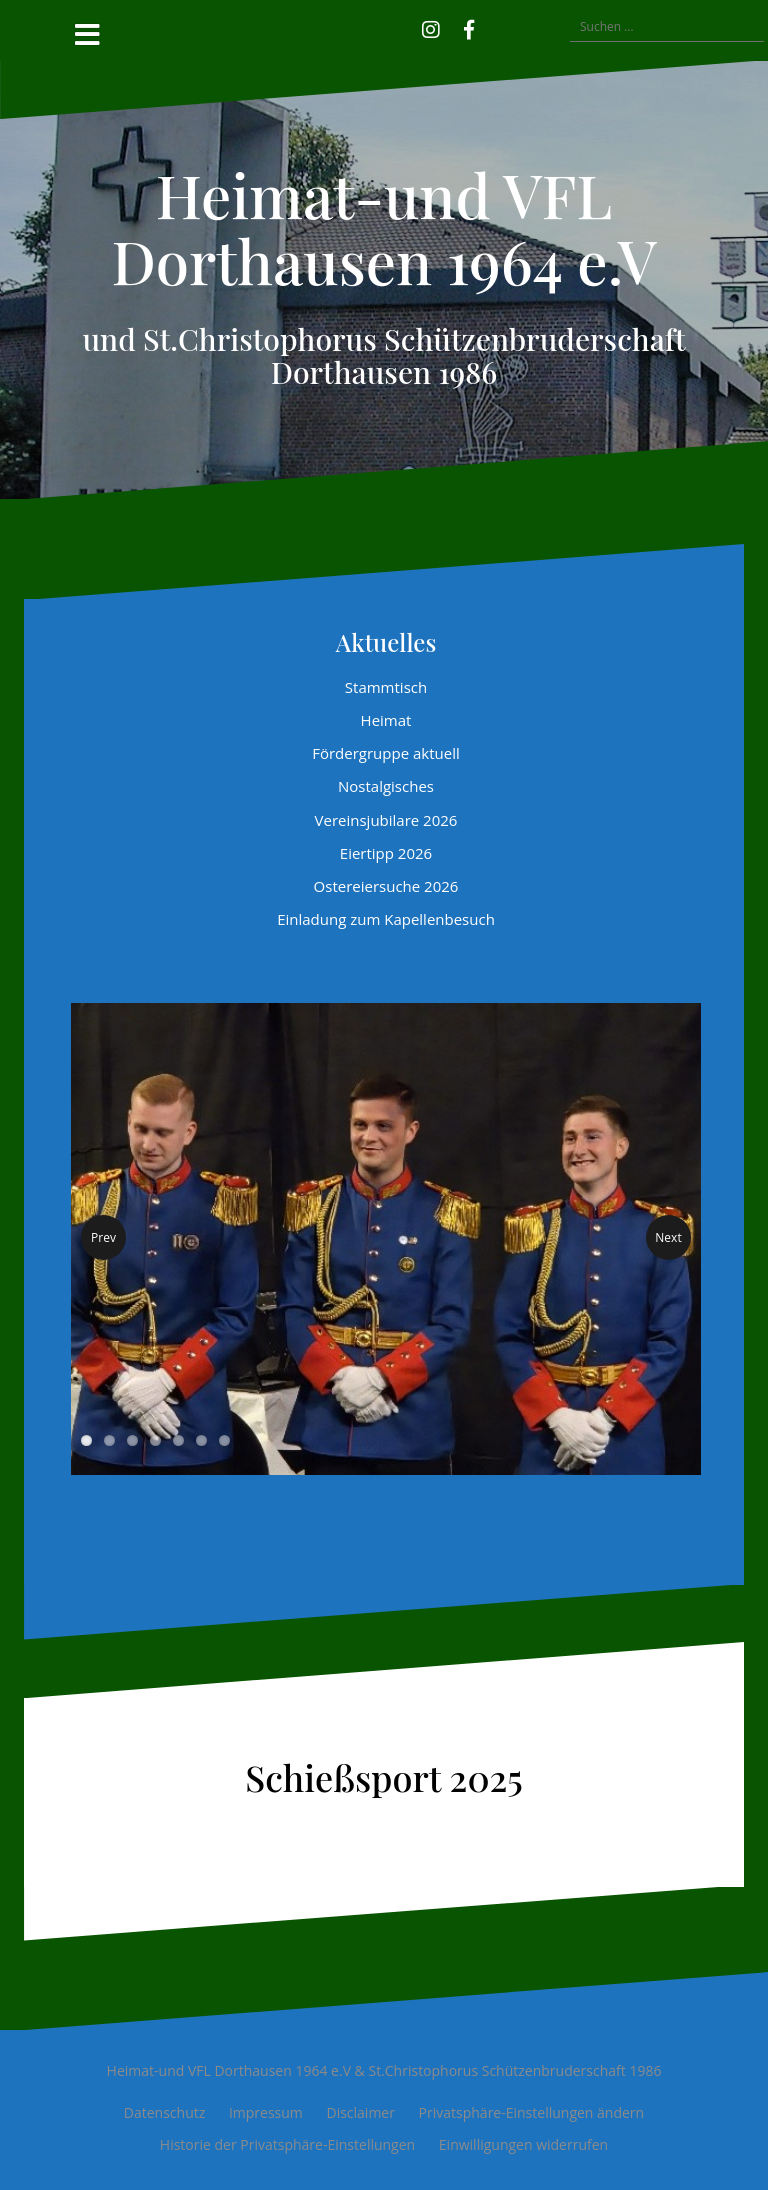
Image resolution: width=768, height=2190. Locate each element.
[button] (498, 27)
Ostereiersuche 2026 (386, 886)
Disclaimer (360, 2112)
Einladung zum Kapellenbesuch (386, 919)
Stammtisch (386, 687)
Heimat (386, 720)
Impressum (266, 2112)
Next (668, 1237)
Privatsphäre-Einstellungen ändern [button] (532, 2112)
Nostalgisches (386, 786)
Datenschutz (164, 2112)
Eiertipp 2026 (386, 853)
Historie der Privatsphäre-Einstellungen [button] (287, 2144)
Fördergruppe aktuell (386, 753)
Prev (103, 1237)
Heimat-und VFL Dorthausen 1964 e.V (383, 227)
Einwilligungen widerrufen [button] (523, 2144)
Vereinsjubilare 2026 (386, 820)
